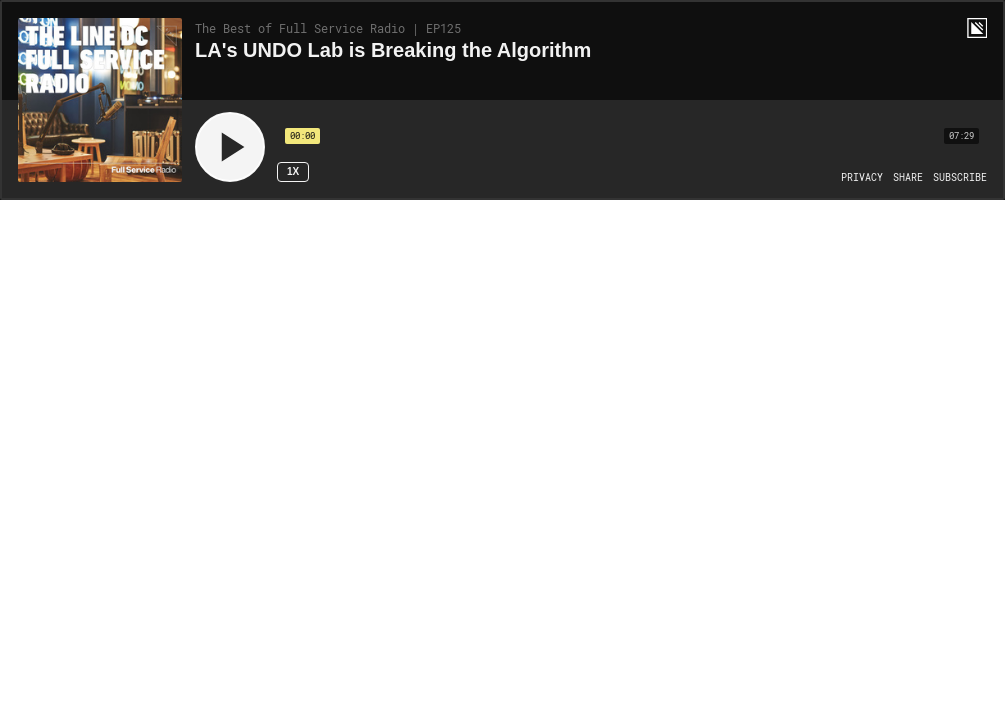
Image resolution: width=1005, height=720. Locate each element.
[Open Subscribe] (960, 178)
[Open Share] (908, 178)
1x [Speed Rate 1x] (293, 171)
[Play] (230, 147)
